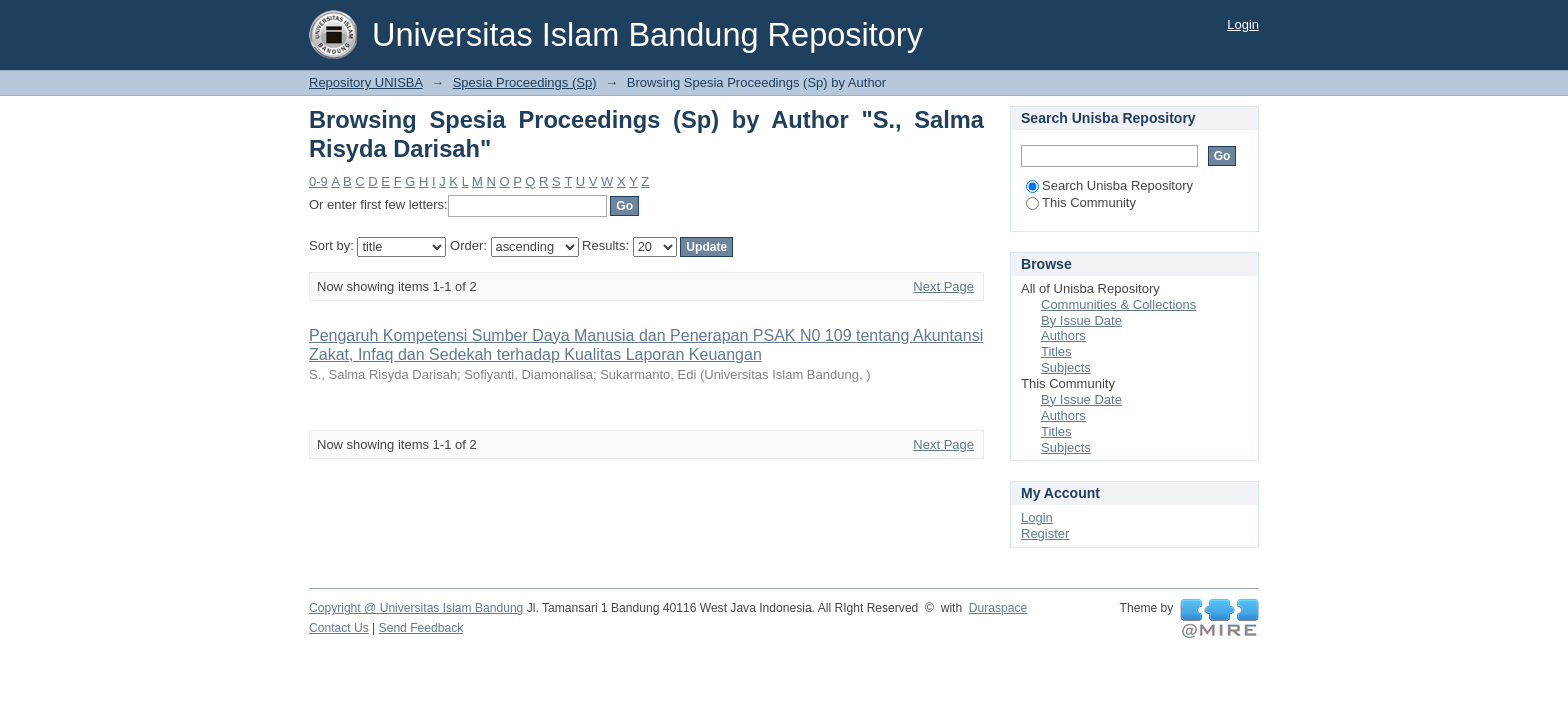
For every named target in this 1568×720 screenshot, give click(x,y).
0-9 (318, 181)
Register (1045, 533)
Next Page (943, 286)
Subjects (1066, 367)
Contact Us (339, 628)
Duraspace (998, 608)
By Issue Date (1081, 320)
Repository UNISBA (365, 82)
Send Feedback (421, 628)
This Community (1081, 202)
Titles (1056, 351)
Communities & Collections (1118, 304)
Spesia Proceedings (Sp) (525, 82)
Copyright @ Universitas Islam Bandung (416, 608)
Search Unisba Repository (1109, 185)
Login (1243, 24)
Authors (1063, 335)
